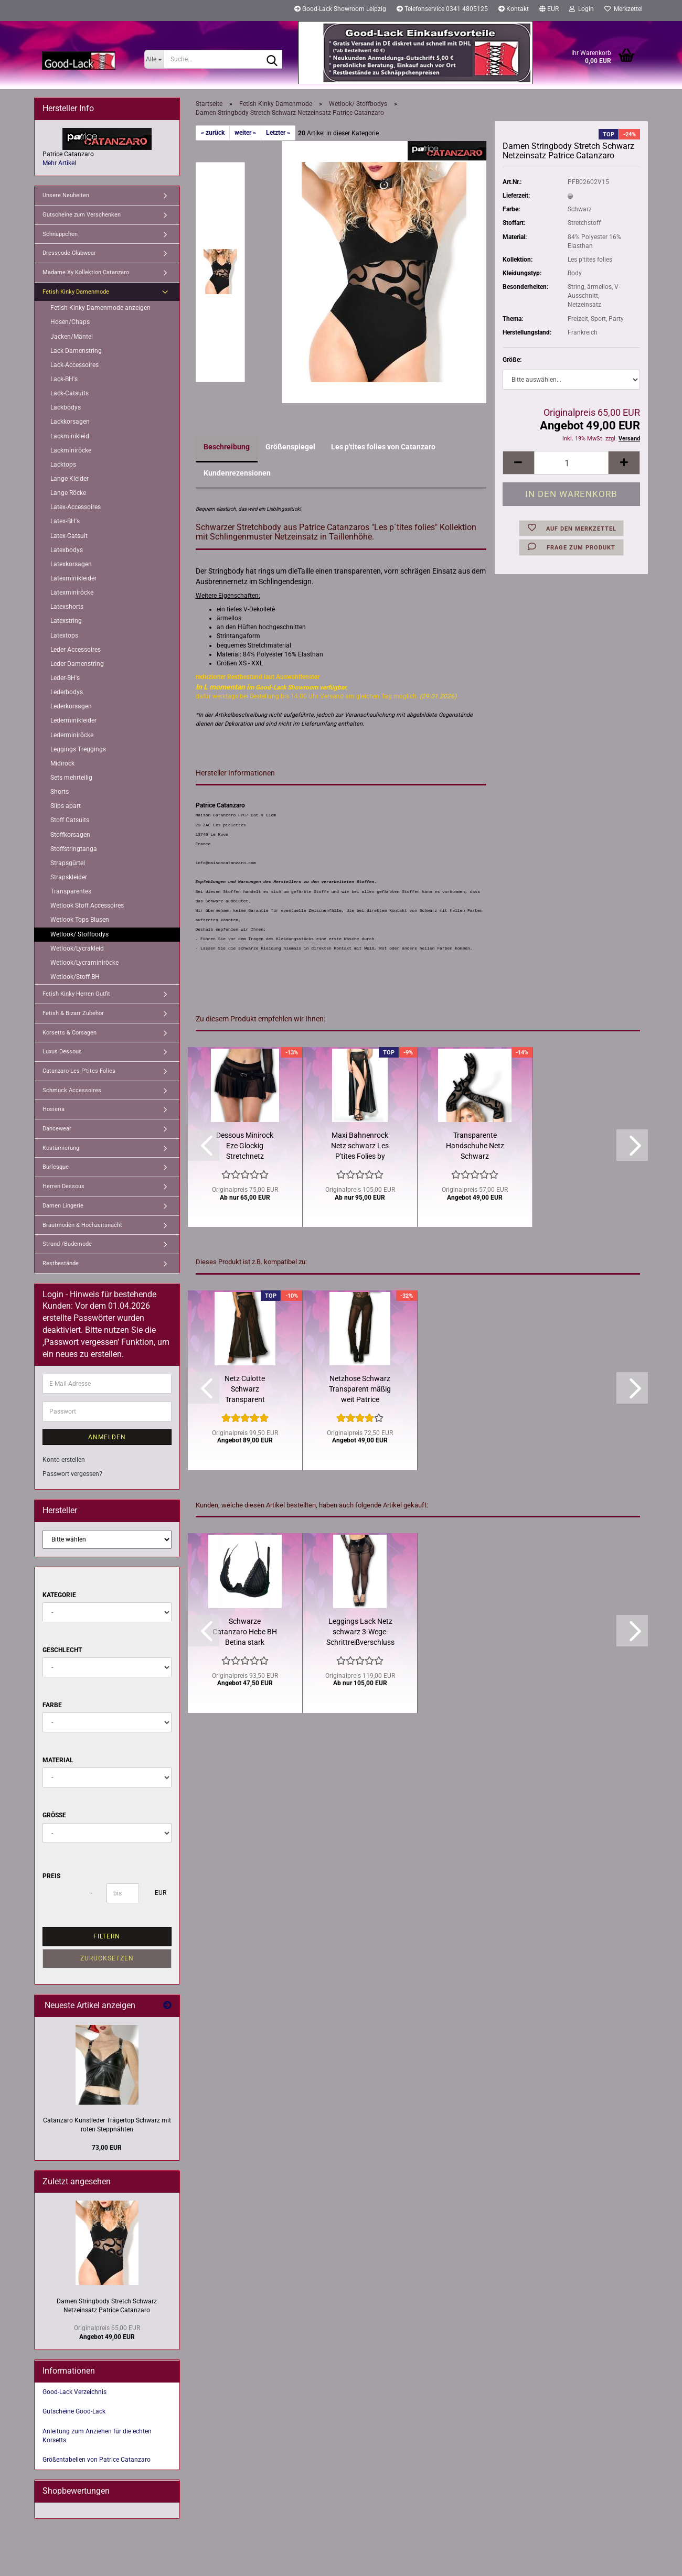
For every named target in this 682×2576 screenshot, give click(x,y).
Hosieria (53, 1109)
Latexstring (66, 620)
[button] (549, 10)
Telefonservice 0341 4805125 (442, 9)
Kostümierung (60, 1148)
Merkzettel (623, 9)
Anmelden (107, 1437)
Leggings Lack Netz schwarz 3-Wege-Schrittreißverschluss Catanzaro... (360, 1632)
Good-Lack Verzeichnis (74, 2392)
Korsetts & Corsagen (69, 1032)
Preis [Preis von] (51, 1876)
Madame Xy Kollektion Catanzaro (85, 272)
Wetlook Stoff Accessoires (87, 905)
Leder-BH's (65, 678)
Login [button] (581, 9)
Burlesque (55, 1166)
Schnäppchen (60, 234)
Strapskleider (68, 877)
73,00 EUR (107, 2147)
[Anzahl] (571, 463)
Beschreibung (227, 447)
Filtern (106, 1936)
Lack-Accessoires (74, 365)
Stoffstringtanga (73, 849)
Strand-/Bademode (67, 1244)
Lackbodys (65, 407)
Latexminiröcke (71, 592)
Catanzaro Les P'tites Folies (78, 1071)
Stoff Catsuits (69, 820)
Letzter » (278, 132)
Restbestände (60, 1263)
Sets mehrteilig (71, 777)
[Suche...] (154, 59)
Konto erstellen (63, 1459)
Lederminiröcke (71, 735)
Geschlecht (62, 1650)
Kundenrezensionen (237, 473)
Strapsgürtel (67, 863)
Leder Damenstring (77, 663)
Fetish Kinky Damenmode (75, 291)
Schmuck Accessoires (71, 1090)
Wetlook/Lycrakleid (77, 948)
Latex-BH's (65, 521)
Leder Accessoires (75, 649)
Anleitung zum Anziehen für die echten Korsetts (97, 2436)
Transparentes (70, 891)
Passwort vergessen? (72, 1474)
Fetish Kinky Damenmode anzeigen (100, 307)
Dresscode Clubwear (69, 253)
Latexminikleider (73, 578)
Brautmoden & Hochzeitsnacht (82, 1225)
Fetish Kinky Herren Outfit (76, 993)
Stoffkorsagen (70, 834)
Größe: (512, 359)
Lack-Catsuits (69, 393)
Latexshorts (66, 606)
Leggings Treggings (78, 749)
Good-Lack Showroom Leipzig (340, 9)
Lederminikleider (73, 720)
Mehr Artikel (59, 163)
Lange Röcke (68, 493)
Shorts (59, 791)
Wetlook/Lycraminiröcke (84, 962)
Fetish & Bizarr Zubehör (73, 1013)
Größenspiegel (290, 447)
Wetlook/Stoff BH (75, 976)
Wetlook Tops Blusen (79, 919)
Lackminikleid (69, 436)
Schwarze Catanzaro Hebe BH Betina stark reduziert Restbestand (244, 1632)
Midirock (62, 763)
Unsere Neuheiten (65, 195)
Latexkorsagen (71, 564)
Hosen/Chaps (70, 322)
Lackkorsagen (70, 421)
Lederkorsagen (71, 706)
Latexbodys (66, 550)
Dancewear (56, 1128)
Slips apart (65, 806)
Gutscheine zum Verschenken (81, 214)
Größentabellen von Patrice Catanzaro (96, 2459)
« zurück (213, 132)
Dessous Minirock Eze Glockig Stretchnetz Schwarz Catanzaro (244, 1146)
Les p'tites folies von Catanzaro (383, 447)
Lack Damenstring (76, 350)
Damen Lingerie (62, 1205)
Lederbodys (66, 692)
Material (57, 1760)
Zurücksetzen (107, 1958)
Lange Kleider (69, 478)
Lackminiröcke (70, 450)
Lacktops (63, 464)
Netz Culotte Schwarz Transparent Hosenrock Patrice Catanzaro (245, 1389)
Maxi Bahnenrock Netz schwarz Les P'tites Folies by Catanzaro (360, 1146)
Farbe (52, 1705)
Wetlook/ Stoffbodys (79, 934)
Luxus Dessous (62, 1051)
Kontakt (513, 9)
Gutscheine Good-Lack (73, 2411)
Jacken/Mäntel (71, 336)
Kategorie (59, 1595)
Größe (54, 1815)
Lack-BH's (64, 379)
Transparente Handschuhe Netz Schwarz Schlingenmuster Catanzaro (475, 1146)
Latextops (64, 635)
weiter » (245, 132)
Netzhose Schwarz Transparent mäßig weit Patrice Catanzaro (360, 1389)
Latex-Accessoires (75, 507)
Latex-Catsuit (69, 536)
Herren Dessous (63, 1186)
